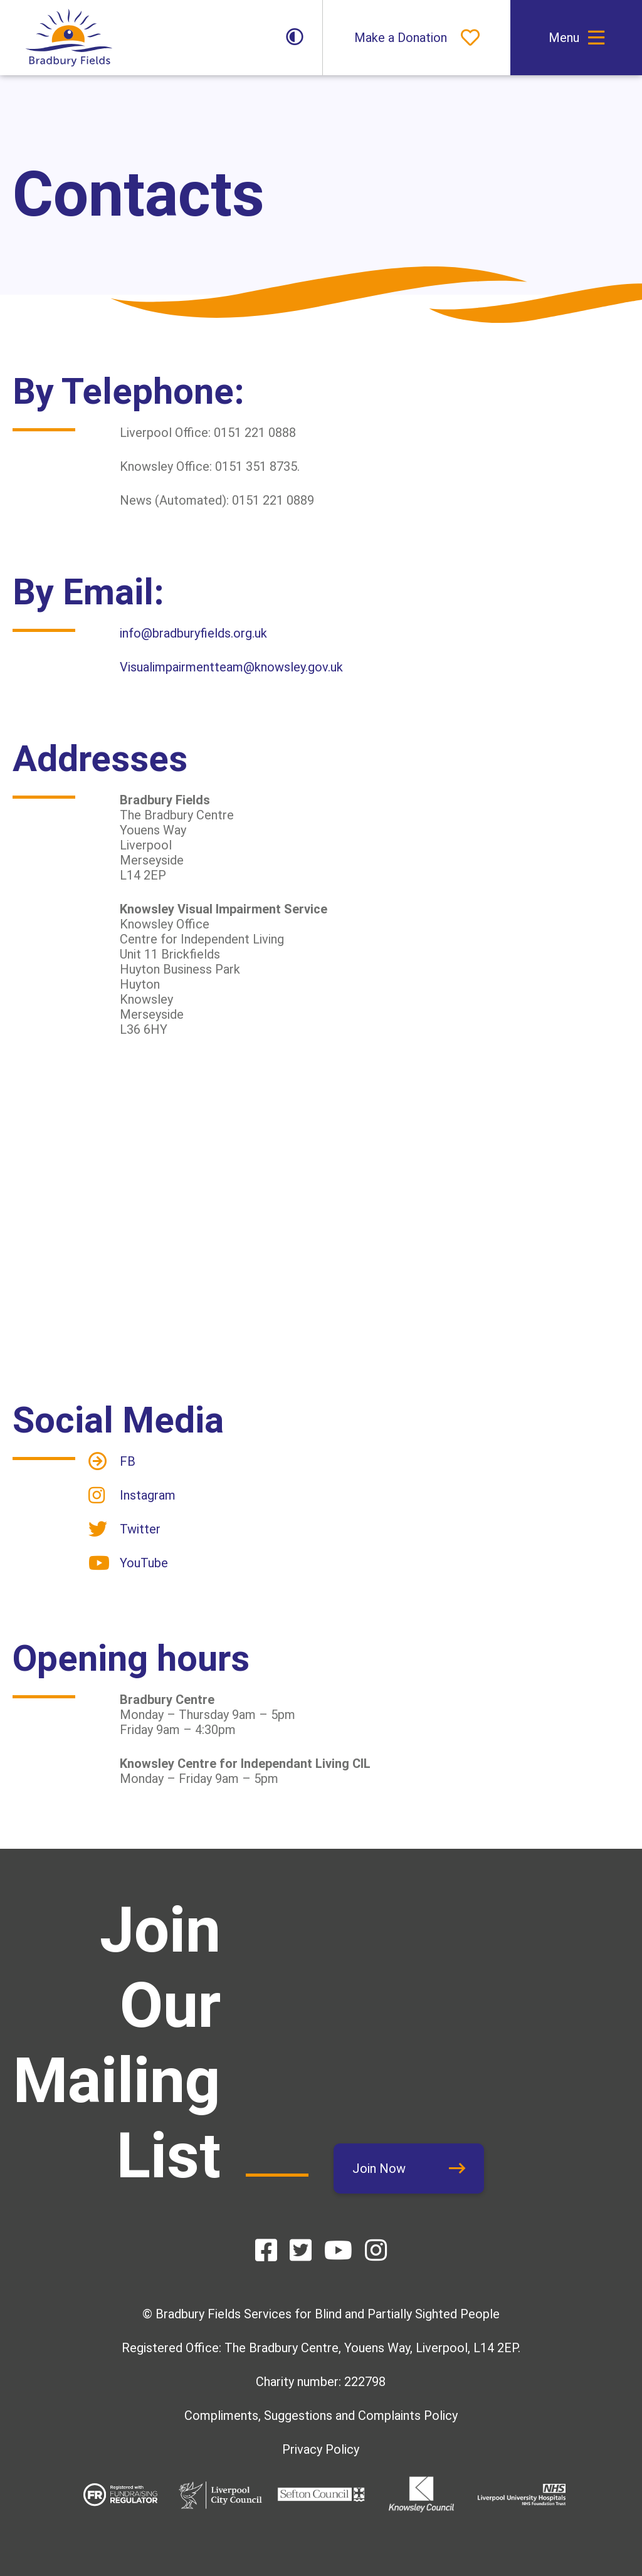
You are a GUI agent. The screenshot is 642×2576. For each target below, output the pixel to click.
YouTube (144, 1562)
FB (127, 1461)
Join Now (379, 2168)
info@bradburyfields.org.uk (193, 633)
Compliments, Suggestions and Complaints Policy (321, 2415)
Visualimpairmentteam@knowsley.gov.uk (231, 667)
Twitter (140, 1529)
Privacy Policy (320, 2449)
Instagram (148, 1495)
